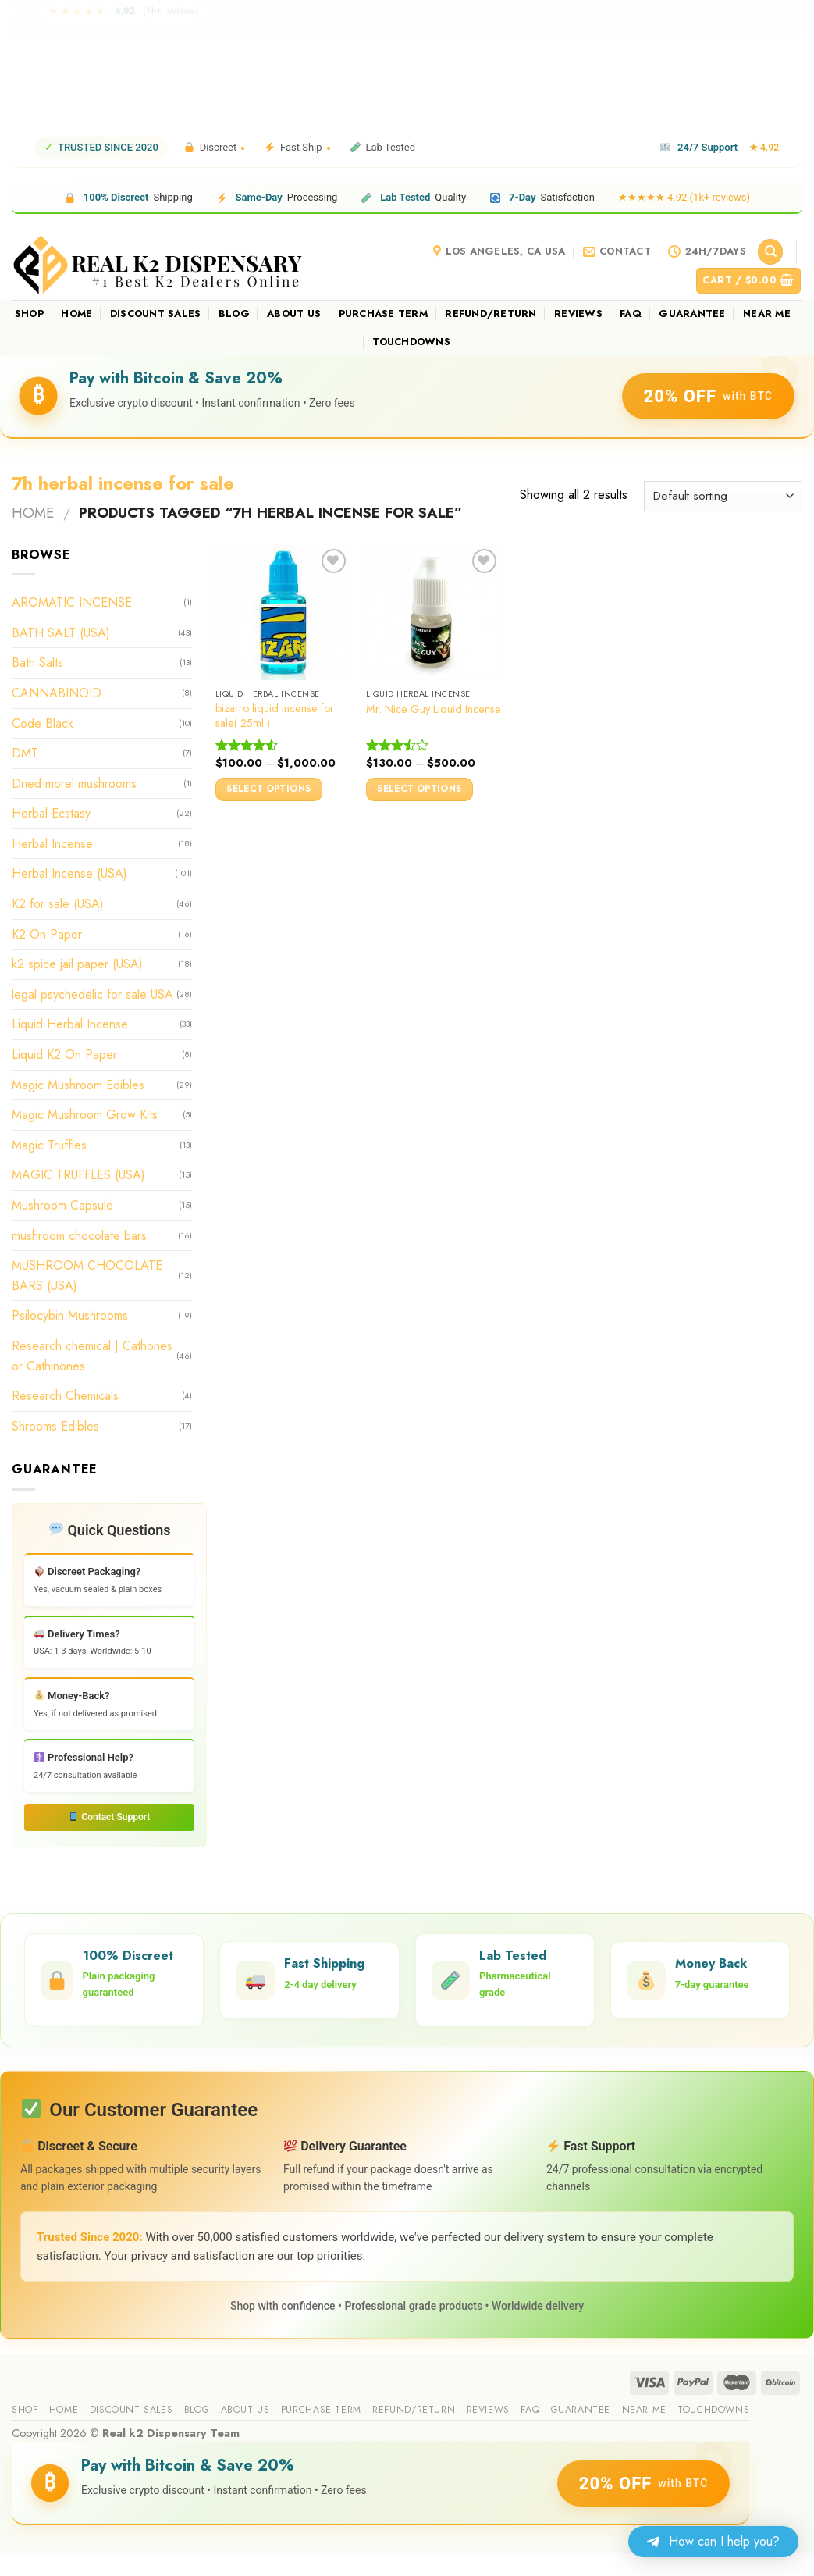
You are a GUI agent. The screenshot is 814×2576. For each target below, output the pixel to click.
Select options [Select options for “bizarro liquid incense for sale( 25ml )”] (268, 788)
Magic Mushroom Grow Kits (85, 1115)
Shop (29, 313)
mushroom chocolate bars (79, 1235)
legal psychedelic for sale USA (92, 994)
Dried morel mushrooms (74, 784)
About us (294, 313)
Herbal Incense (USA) (69, 873)
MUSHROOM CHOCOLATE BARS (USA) (87, 1275)
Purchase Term (383, 313)
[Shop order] (723, 496)
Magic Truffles (49, 1145)
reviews (578, 313)
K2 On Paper (47, 934)
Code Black (42, 723)
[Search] (770, 252)
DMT (25, 753)
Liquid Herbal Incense (70, 1024)
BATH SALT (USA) (61, 633)
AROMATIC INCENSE (72, 602)
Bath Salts (37, 663)
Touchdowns (411, 341)
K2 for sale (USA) (58, 904)
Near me (767, 313)
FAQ (631, 313)
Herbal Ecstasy (51, 813)
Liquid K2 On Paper (64, 1055)
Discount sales (155, 313)
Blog (234, 313)
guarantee (692, 313)
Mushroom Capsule (62, 1205)
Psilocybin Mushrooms (70, 1315)
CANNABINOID (56, 693)
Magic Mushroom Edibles (78, 1084)
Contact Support (109, 1817)
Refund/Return (490, 313)
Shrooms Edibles (55, 1426)
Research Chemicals (65, 1396)
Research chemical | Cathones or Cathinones (92, 1356)
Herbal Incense (52, 844)
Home (76, 313)
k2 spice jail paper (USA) (77, 964)
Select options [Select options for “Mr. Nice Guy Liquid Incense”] (419, 788)
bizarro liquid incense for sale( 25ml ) (274, 715)
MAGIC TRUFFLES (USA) (78, 1175)
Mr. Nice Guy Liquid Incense (433, 709)
